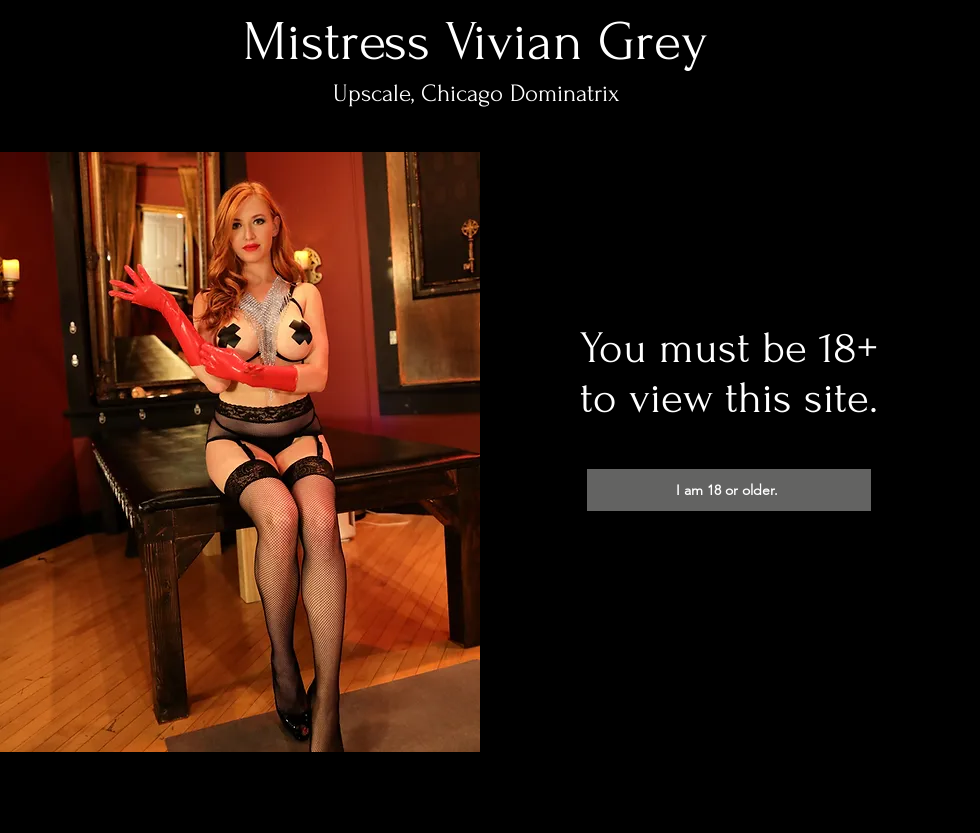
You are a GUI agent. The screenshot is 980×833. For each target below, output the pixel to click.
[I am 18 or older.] (729, 490)
